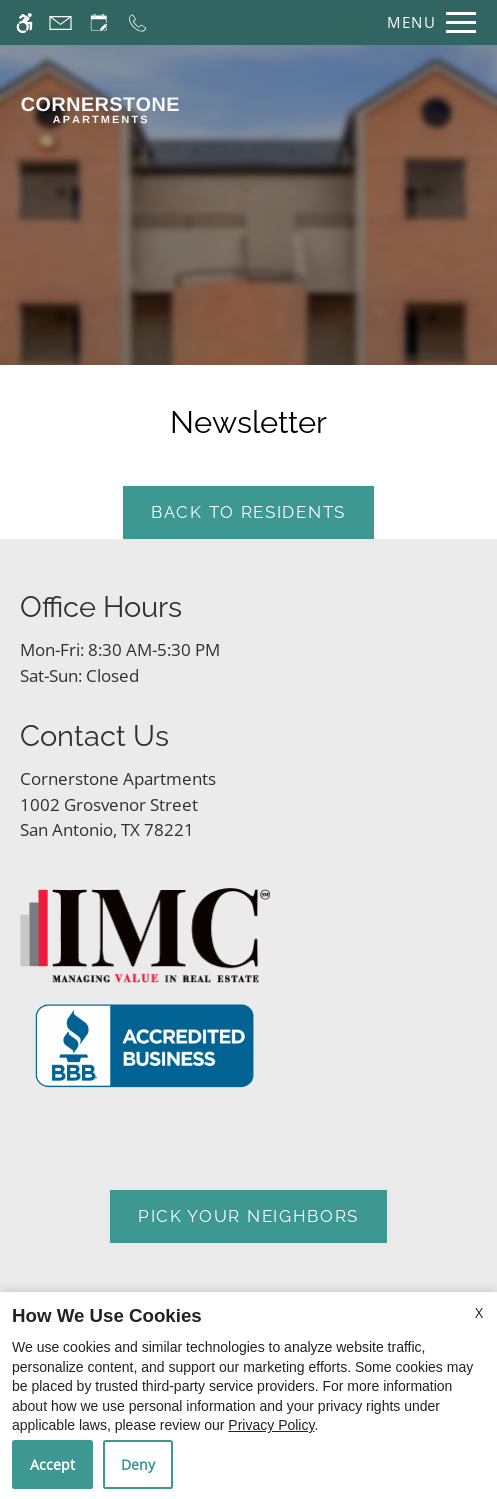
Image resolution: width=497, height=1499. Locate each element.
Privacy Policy (271, 1425)
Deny (138, 1464)
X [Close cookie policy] (479, 1312)
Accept (52, 1464)
